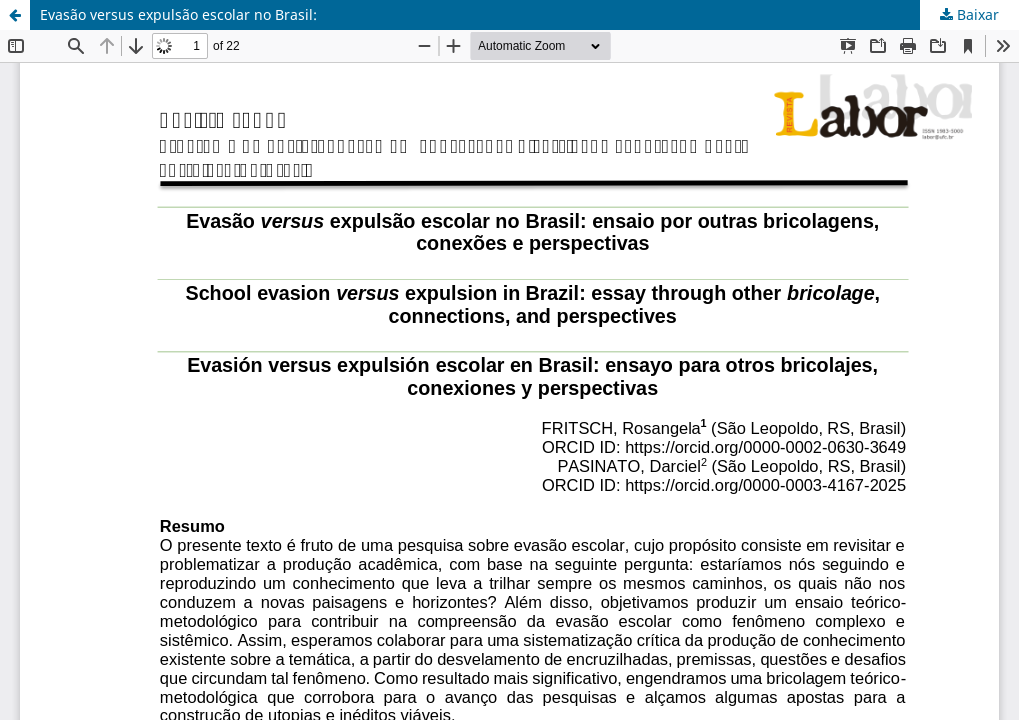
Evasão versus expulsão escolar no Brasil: (178, 14)
